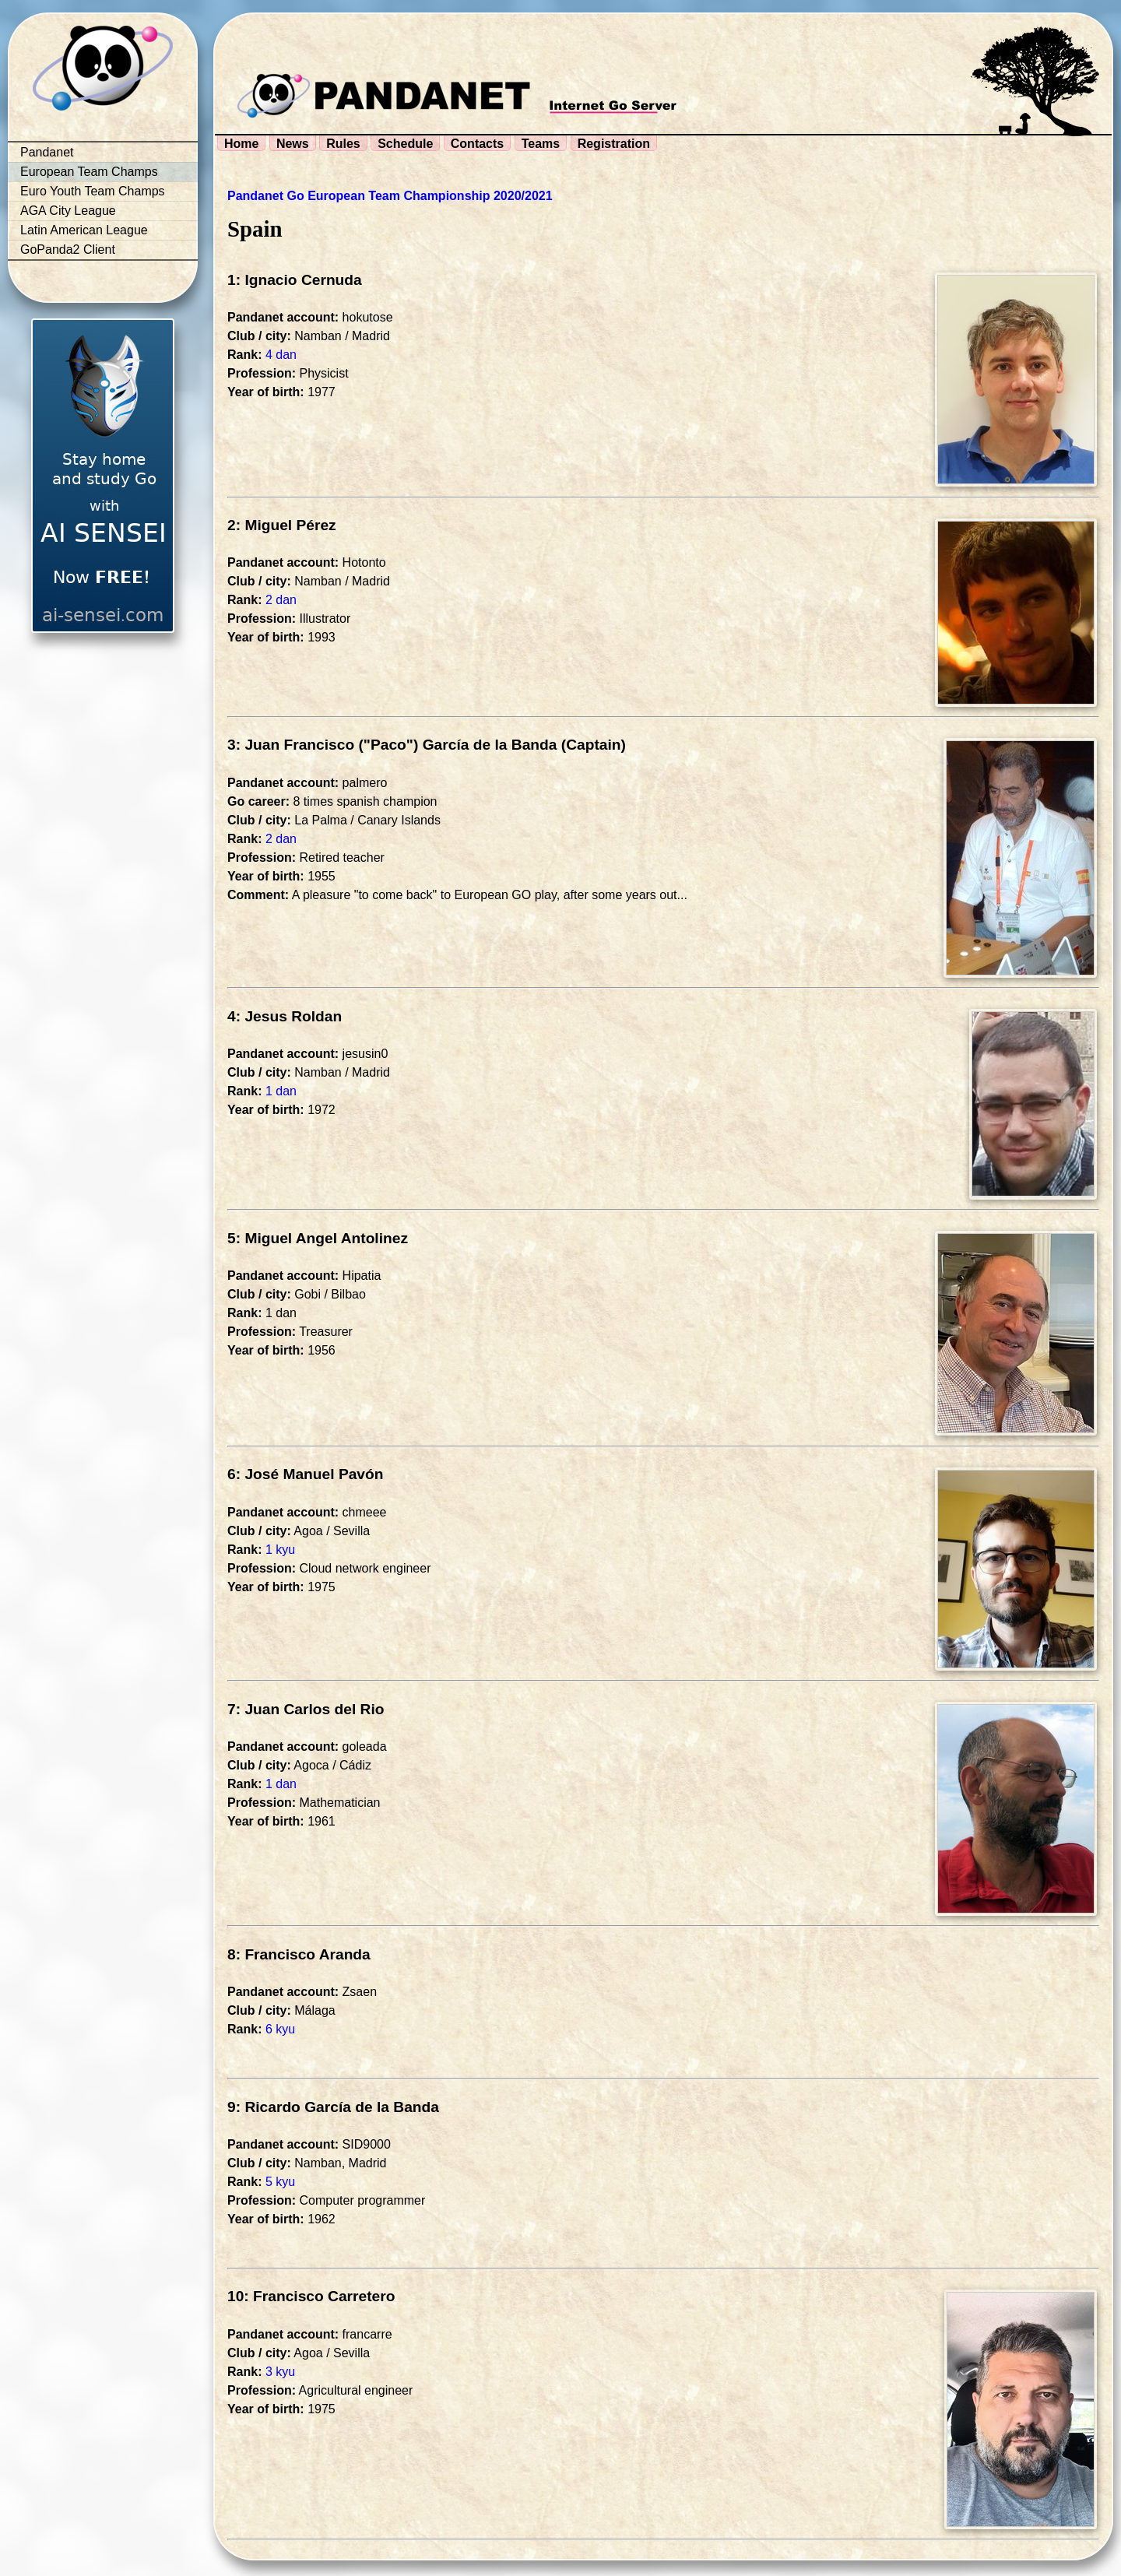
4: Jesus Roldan (284, 1016)
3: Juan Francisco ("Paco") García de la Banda (392, 744)
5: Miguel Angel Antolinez (317, 1238)
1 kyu (280, 1549)
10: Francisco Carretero (311, 2296)
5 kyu (280, 2181)
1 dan (281, 1091)
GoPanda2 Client (67, 249)
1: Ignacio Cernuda (294, 280)
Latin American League (84, 230)
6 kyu (280, 2029)
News (292, 143)
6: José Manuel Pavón (305, 1474)
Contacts (477, 143)
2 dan (281, 599)
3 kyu (280, 2371)
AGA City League (68, 210)
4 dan (281, 354)
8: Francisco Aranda (299, 1954)
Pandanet (47, 152)
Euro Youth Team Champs (92, 191)
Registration (614, 143)
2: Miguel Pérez (281, 525)
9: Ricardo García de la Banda (333, 2107)
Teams (541, 143)
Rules (343, 143)
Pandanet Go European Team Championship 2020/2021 (390, 195)
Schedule (405, 143)
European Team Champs (89, 171)
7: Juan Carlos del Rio (306, 1709)
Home (241, 143)
